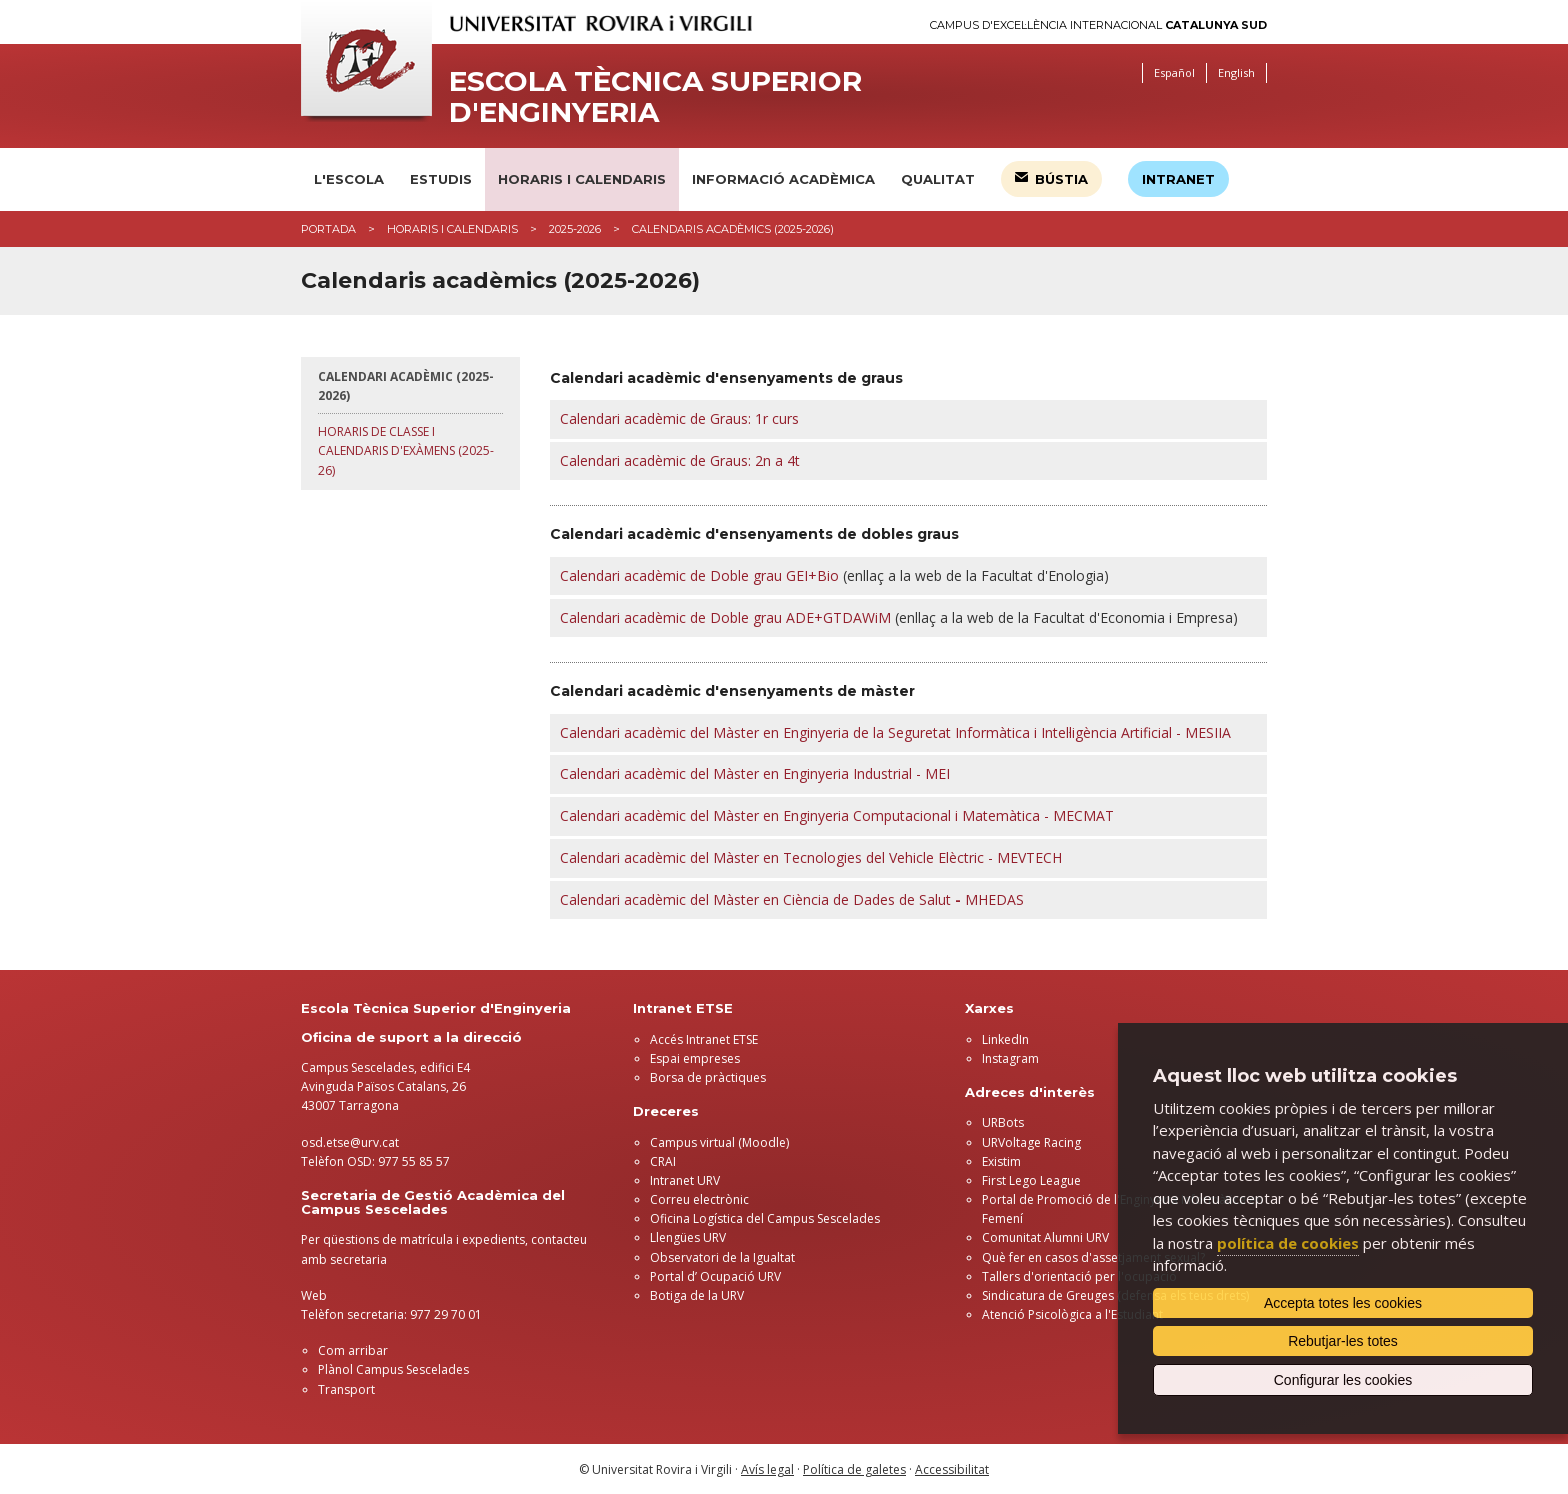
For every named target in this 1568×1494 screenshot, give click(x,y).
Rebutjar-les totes (1343, 1341)
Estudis (441, 179)
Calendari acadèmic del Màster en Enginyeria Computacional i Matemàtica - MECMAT (837, 815)
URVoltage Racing (1031, 1142)
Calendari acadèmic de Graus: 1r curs (679, 418)
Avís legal (767, 1469)
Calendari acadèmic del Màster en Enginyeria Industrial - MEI (755, 773)
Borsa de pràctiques (708, 1077)
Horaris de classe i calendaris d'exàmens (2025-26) (406, 450)
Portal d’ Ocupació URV (715, 1276)
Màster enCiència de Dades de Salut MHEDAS (868, 899)
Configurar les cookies (1343, 1380)
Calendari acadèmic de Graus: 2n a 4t (680, 460)
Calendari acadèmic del (636, 899)
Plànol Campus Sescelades (393, 1369)
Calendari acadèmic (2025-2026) (406, 386)
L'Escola (349, 179)
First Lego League (1031, 1180)
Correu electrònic (699, 1199)
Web (314, 1295)
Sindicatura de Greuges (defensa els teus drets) (1115, 1295)
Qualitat (938, 179)
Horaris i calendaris (582, 179)
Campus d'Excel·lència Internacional (1098, 25)
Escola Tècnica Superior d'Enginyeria (655, 97)
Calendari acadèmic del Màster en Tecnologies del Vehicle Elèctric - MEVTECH (811, 857)
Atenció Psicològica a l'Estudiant (1072, 1314)
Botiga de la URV (697, 1295)
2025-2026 (575, 229)
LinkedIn (1005, 1039)
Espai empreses (695, 1058)
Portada (328, 229)
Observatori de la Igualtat (722, 1257)
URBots (1003, 1122)
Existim (1001, 1161)
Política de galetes (854, 1469)
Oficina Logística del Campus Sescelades (765, 1218)
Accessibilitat (952, 1469)
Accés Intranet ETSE (704, 1039)
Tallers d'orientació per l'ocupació (1079, 1276)
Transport (346, 1389)
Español (1174, 72)
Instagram (1010, 1058)
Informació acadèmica (783, 179)
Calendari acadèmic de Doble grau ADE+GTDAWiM (725, 617)
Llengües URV (688, 1237)
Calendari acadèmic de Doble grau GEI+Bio (699, 575)
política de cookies (1288, 1243)
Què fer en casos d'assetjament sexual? (1093, 1257)
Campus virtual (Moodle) (719, 1142)
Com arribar (353, 1350)
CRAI (663, 1161)
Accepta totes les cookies (1343, 1303)
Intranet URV (685, 1180)
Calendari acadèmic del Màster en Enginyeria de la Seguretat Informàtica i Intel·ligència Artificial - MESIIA (895, 732)
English (1236, 72)
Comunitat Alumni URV (1045, 1237)
